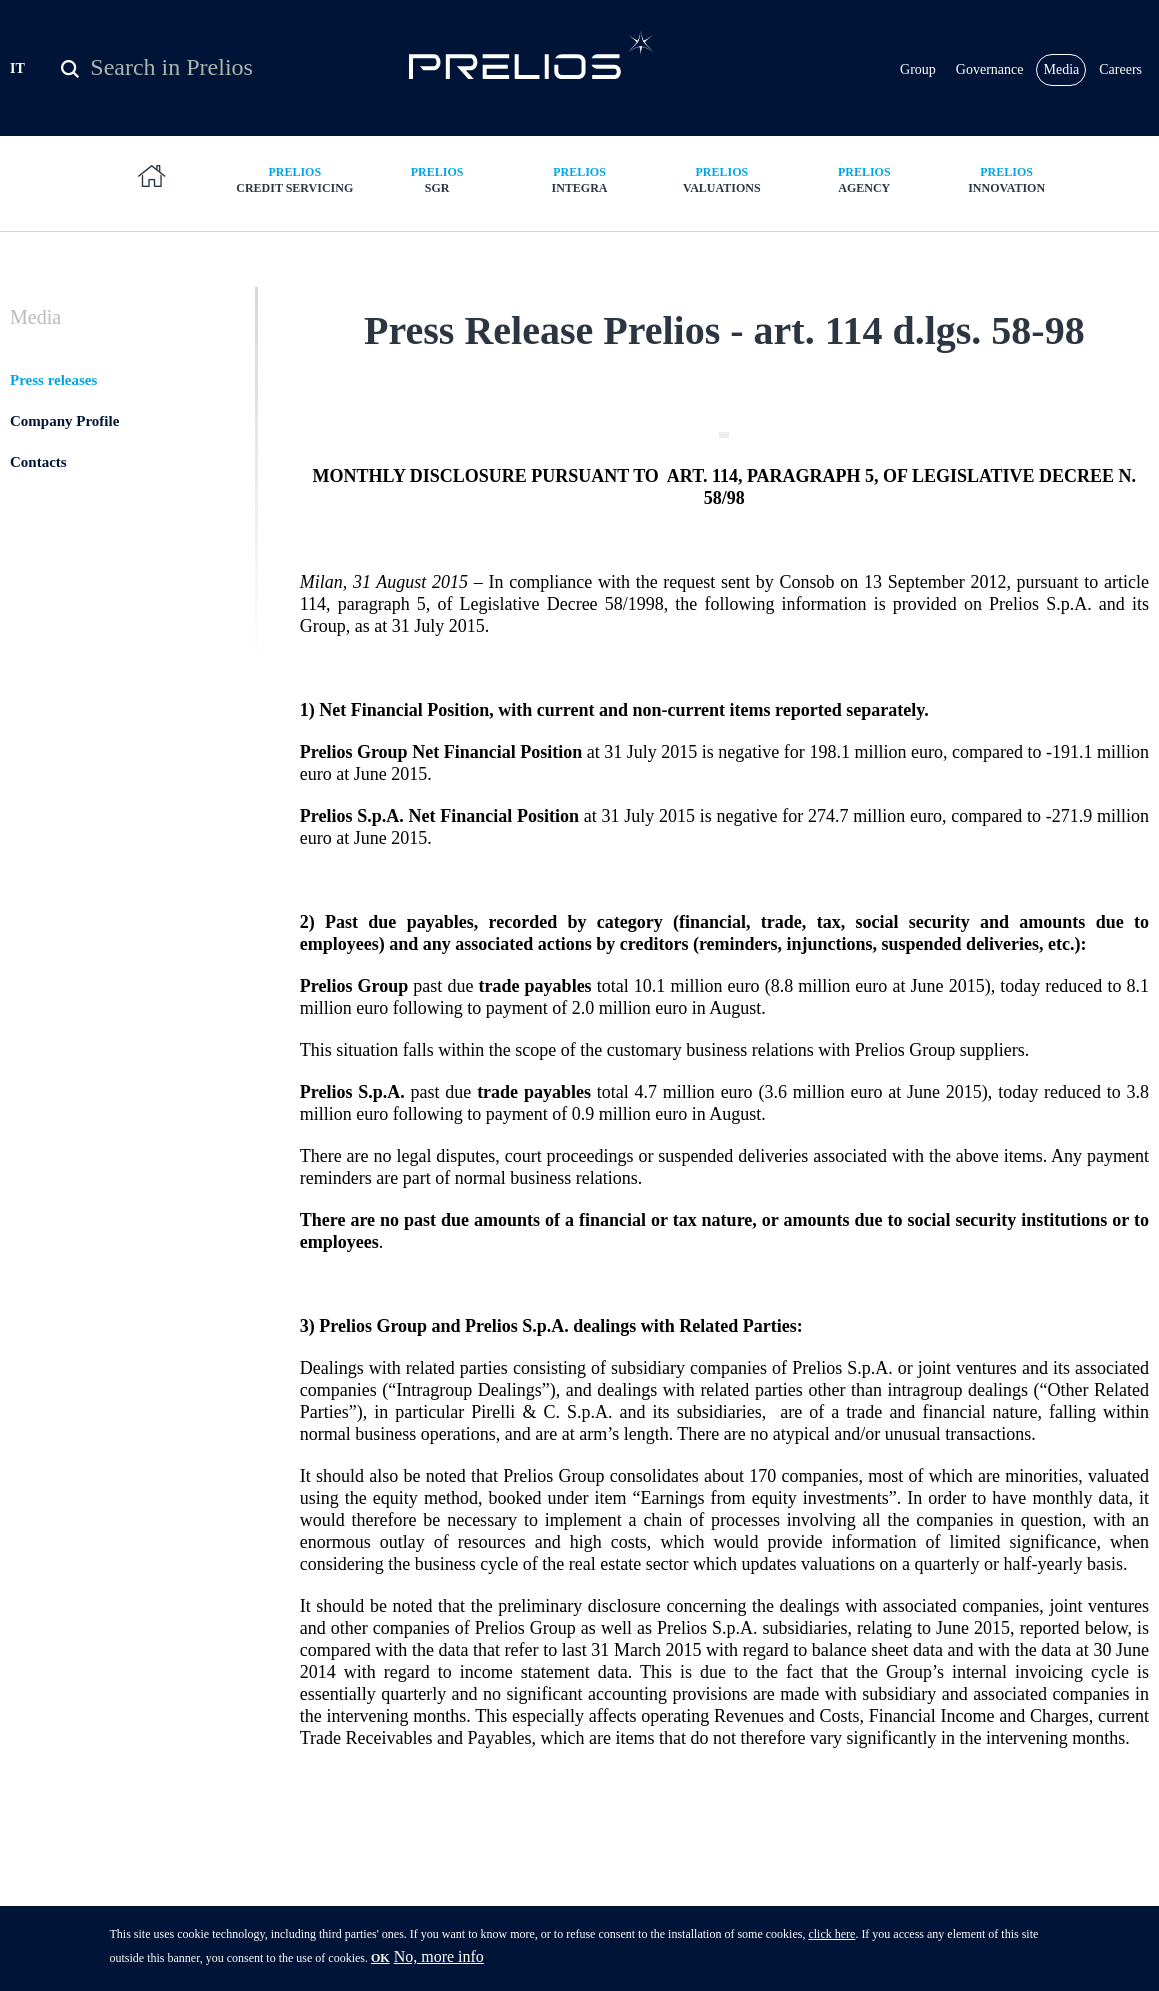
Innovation (1006, 179)
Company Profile (64, 421)
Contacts (38, 462)
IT (17, 68)
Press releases (53, 380)
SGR (437, 179)
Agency (864, 179)
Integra (579, 179)
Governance (990, 69)
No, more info (439, 1960)
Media (1061, 69)
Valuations (722, 179)
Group (918, 69)
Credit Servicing (295, 179)
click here (831, 1938)
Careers (1120, 69)
